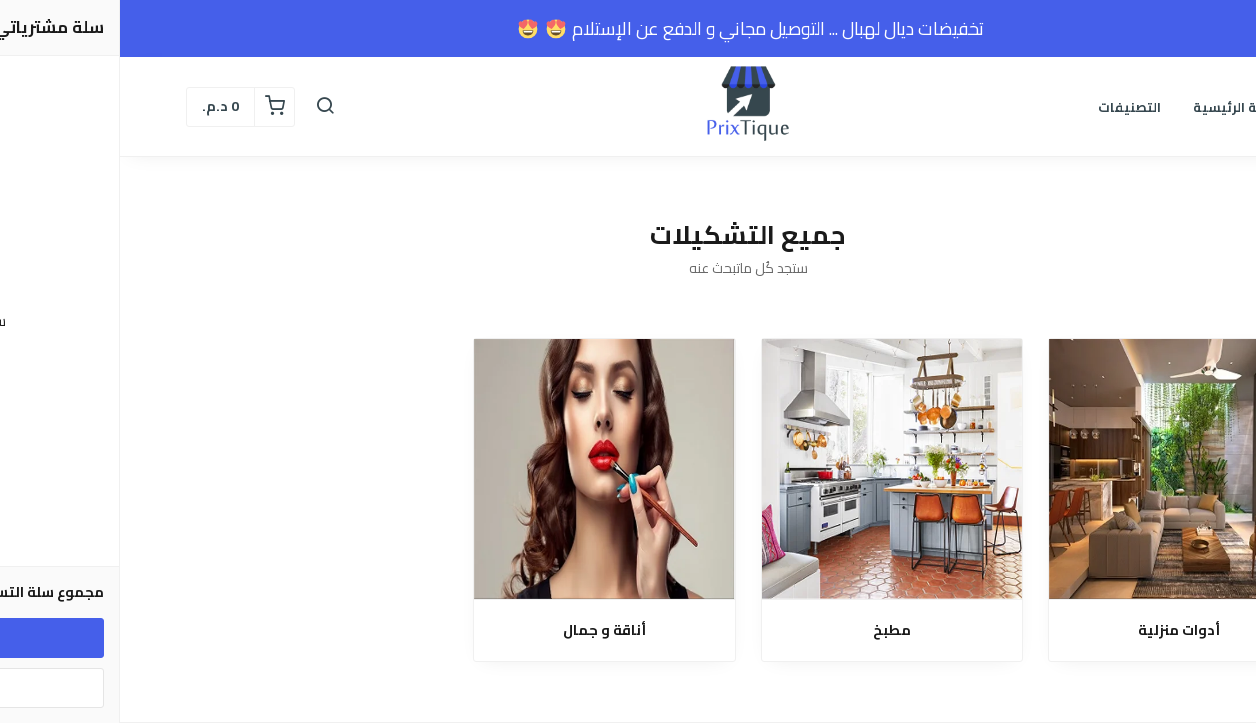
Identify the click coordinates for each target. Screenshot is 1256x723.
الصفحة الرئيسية (1123, 107)
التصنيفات (1009, 107)
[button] (205, 107)
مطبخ (772, 630)
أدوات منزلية (1059, 630)
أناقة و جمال (484, 630)
